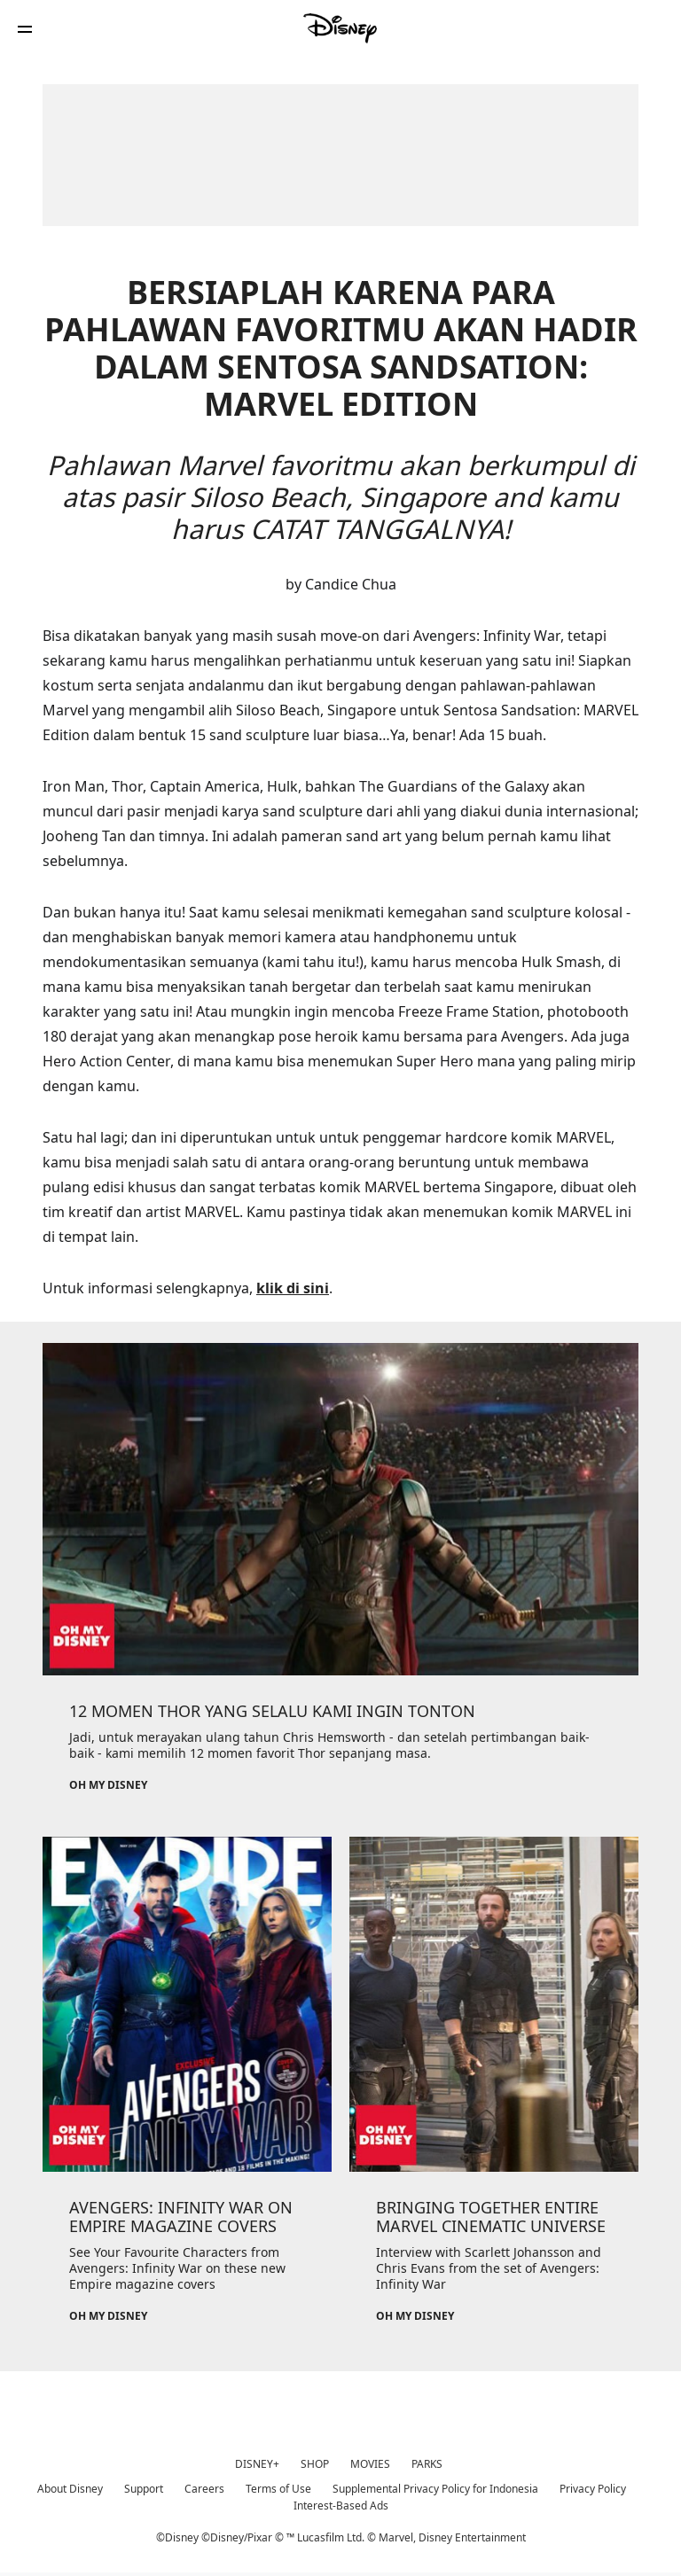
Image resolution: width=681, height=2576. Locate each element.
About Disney (70, 2488)
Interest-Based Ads (341, 2505)
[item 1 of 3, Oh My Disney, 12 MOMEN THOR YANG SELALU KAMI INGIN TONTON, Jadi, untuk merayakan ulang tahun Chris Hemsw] (340, 1509)
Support (143, 2488)
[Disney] (340, 28)
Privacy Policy (593, 2488)
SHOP (315, 2463)
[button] (25, 29)
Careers (204, 2488)
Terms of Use (278, 2488)
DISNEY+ (257, 2463)
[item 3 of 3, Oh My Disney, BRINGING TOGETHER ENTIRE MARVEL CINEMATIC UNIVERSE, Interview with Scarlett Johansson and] (493, 2004)
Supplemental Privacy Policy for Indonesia (435, 2488)
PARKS (426, 2463)
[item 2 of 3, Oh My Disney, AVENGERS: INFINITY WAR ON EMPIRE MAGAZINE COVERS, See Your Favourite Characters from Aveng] (187, 2004)
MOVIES (370, 2463)
